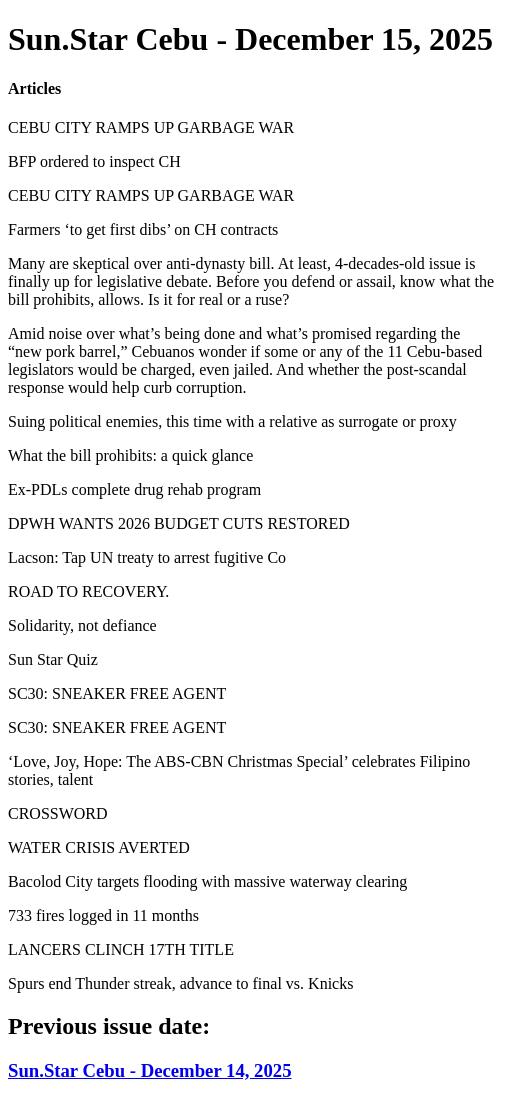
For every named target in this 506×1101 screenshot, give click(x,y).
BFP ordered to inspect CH (94, 161)
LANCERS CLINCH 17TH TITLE (121, 949)
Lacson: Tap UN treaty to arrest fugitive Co (147, 557)
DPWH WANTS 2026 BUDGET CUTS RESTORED (179, 523)
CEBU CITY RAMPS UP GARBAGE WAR (151, 127)
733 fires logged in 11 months (103, 915)
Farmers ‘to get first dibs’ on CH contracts (143, 229)
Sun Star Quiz (53, 659)
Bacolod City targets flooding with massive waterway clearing (207, 881)
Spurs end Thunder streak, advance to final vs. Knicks (180, 983)
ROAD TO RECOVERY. (88, 591)
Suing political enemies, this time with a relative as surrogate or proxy (232, 421)
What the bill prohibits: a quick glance (130, 455)
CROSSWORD (58, 813)
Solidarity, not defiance (82, 625)
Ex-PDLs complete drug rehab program (134, 489)
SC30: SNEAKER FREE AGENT (117, 693)
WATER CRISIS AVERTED (99, 847)
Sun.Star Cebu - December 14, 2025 (150, 1070)
